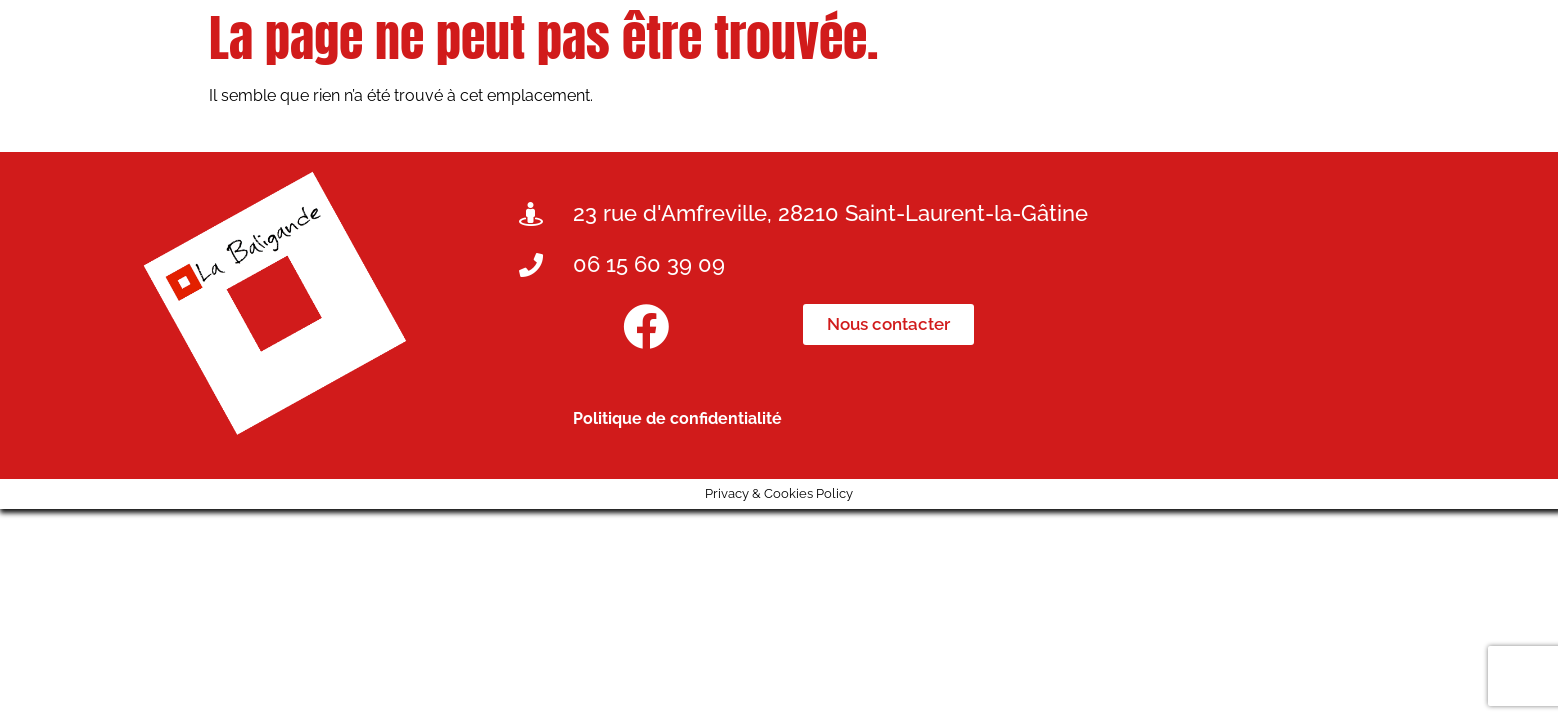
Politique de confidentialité (677, 418)
